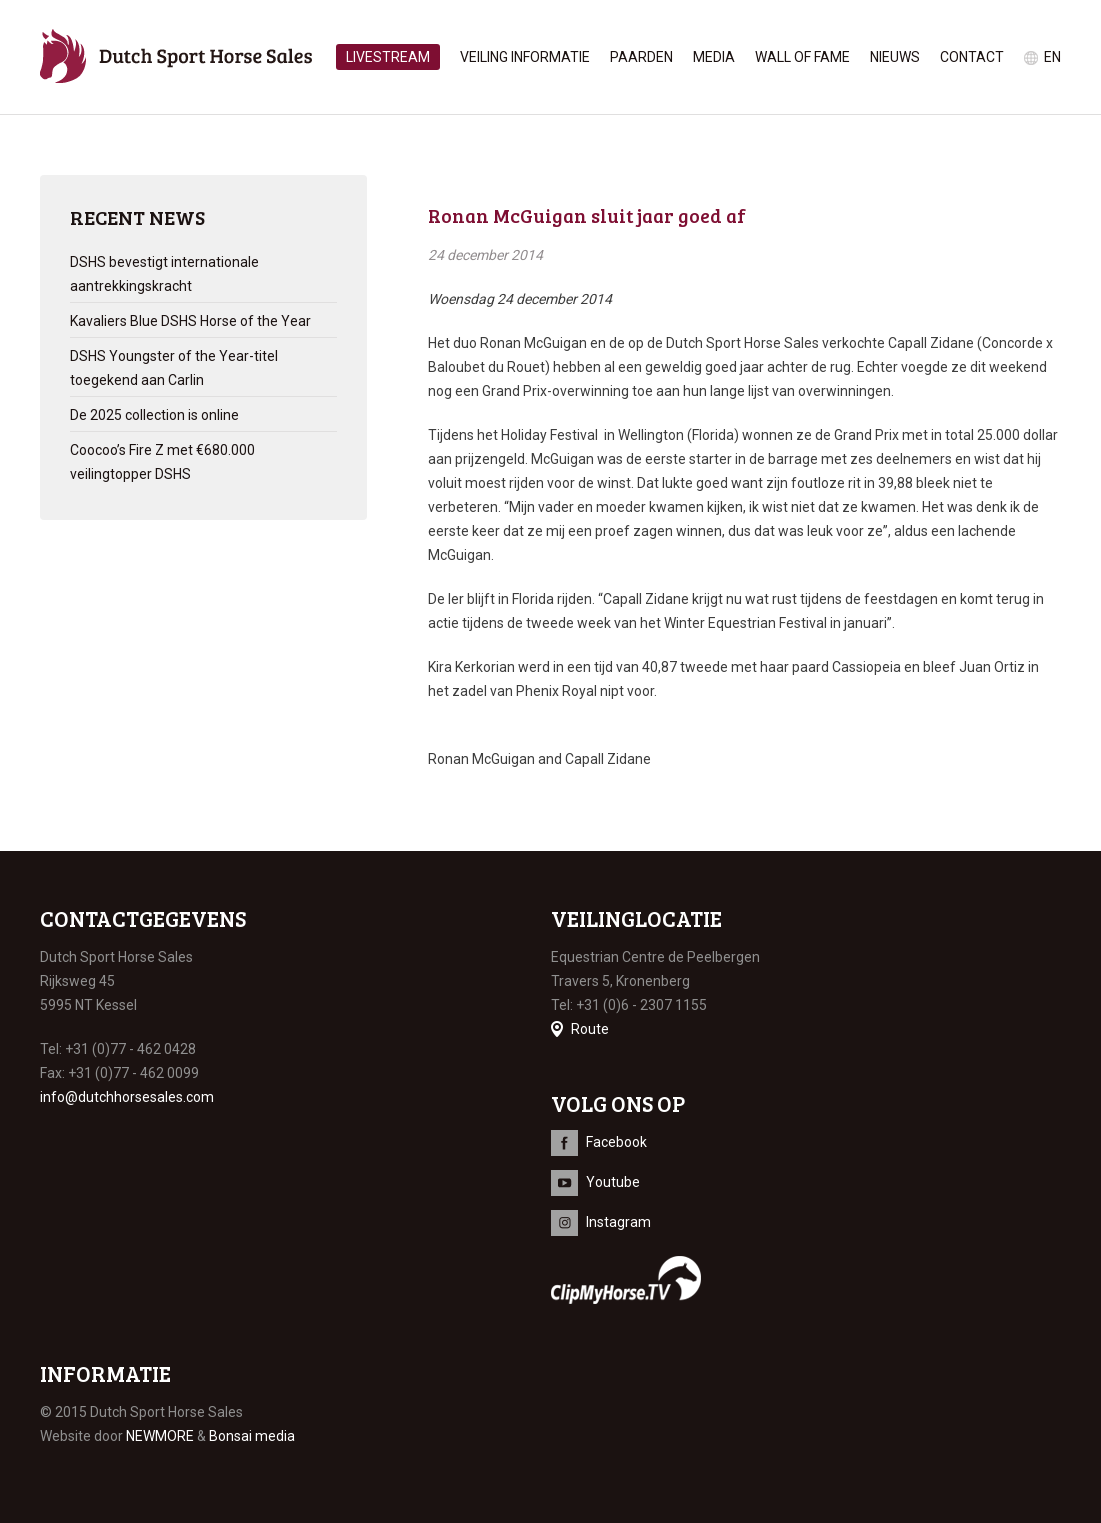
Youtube (613, 1182)
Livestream (388, 57)
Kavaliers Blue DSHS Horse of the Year (190, 321)
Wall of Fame (802, 57)
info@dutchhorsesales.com (127, 1097)
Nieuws (895, 57)
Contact (972, 57)
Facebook (616, 1142)
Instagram (618, 1222)
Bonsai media (252, 1436)
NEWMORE (160, 1436)
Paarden (641, 57)
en (1052, 57)
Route (590, 1029)
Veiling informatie (525, 57)
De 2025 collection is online (154, 415)
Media (714, 57)
